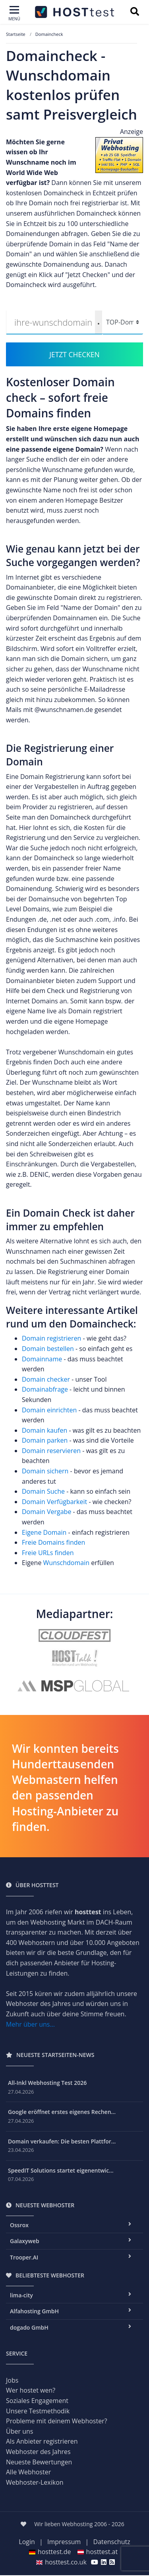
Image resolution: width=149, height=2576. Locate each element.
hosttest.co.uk (61, 2562)
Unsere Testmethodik (38, 2411)
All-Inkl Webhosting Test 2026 (47, 2082)
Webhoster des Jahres (38, 2451)
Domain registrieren (51, 1338)
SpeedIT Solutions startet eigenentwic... (61, 2170)
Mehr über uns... (30, 2024)
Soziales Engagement (37, 2400)
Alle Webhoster (28, 2472)
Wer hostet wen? (30, 2390)
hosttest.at (97, 2551)
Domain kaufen (44, 1430)
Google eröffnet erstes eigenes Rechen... (62, 2112)
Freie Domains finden (53, 1542)
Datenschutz (111, 2541)
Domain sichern (46, 1471)
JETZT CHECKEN (74, 354)
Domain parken (45, 1440)
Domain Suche (43, 1491)
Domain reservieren (51, 1450)
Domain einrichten (49, 1410)
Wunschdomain (67, 1562)
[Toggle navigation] (14, 14)
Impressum (64, 2541)
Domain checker (47, 1379)
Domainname (42, 1359)
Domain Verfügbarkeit (55, 1501)
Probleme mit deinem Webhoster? (56, 2421)
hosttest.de (50, 2551)
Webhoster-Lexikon (35, 2482)
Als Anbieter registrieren (42, 2441)
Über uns (19, 2431)
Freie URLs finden (48, 1552)
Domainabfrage (46, 1389)
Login (27, 2541)
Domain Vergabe (47, 1511)
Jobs (12, 2380)
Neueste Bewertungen (39, 2462)
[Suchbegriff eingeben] (134, 12)
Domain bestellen (48, 1348)
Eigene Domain (44, 1532)
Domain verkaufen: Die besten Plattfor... (62, 2141)
